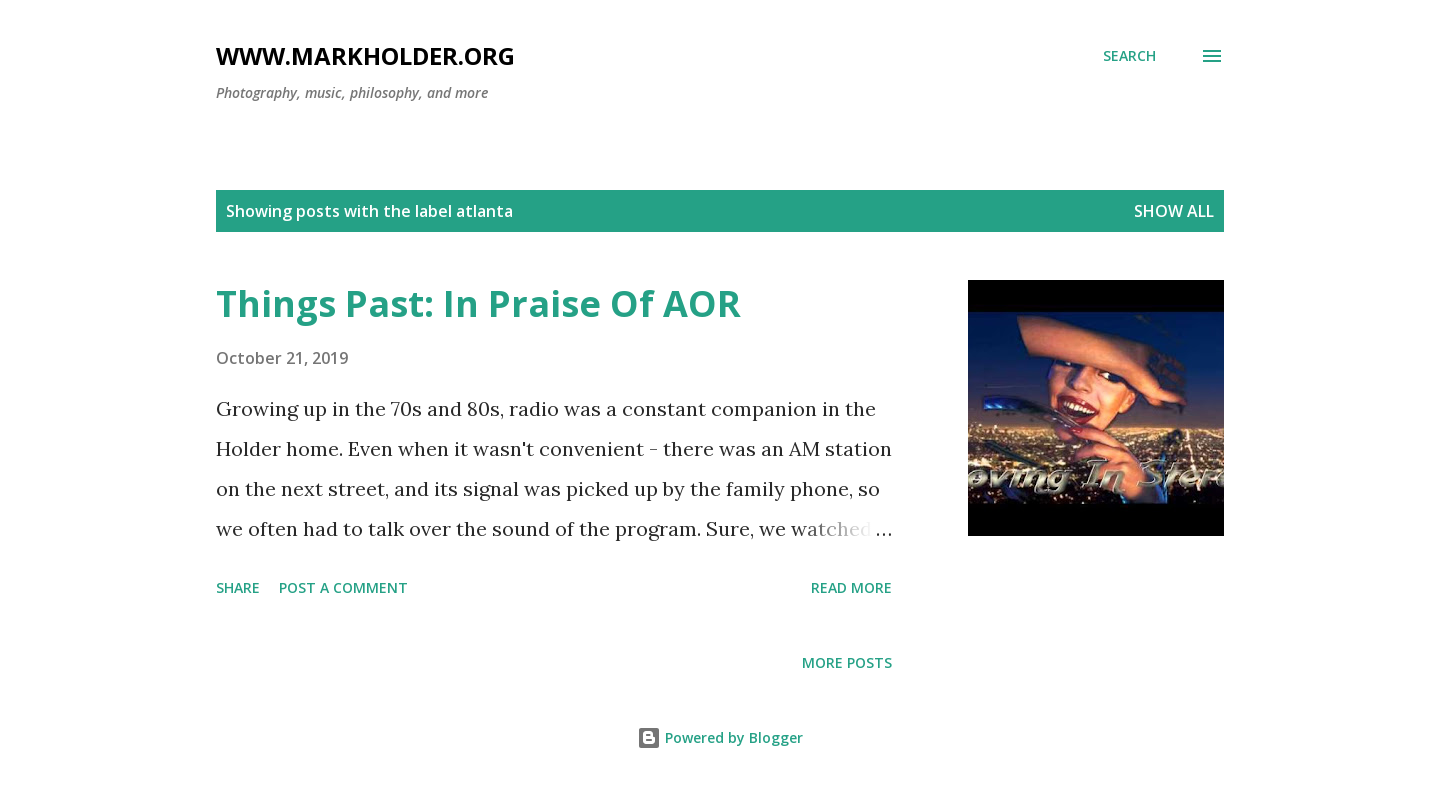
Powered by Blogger (720, 737)
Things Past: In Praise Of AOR (478, 303)
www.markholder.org (365, 55)
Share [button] (238, 587)
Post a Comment (343, 587)
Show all (1174, 211)
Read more (851, 587)
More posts (847, 662)
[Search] (1129, 56)
